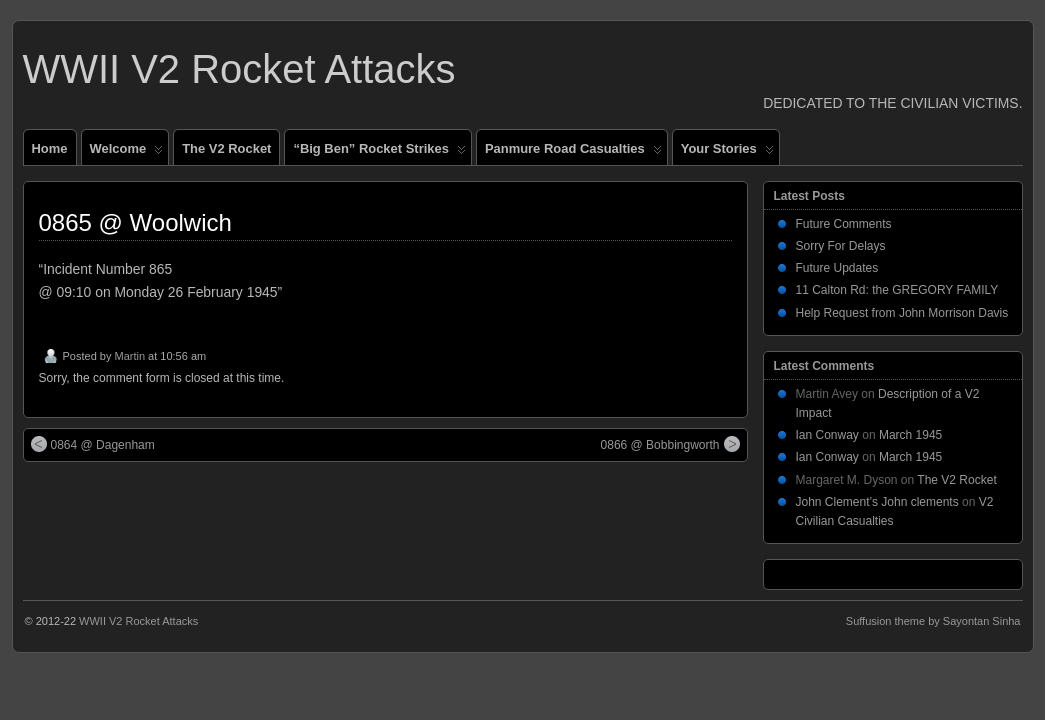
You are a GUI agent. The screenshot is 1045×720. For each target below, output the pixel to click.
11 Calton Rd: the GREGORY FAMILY (897, 290)
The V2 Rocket (226, 148)
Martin (129, 356)
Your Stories (727, 153)
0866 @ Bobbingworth (670, 444)
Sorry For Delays (841, 246)
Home (50, 148)
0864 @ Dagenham (93, 444)
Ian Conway (827, 435)
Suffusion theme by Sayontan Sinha (933, 621)
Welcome (127, 153)
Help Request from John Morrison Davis (902, 313)
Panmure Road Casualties (573, 153)
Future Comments (844, 224)
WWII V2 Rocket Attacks (239, 69)
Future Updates (837, 268)
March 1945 (910, 435)
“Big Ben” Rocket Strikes (379, 153)
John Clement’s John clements (877, 502)
